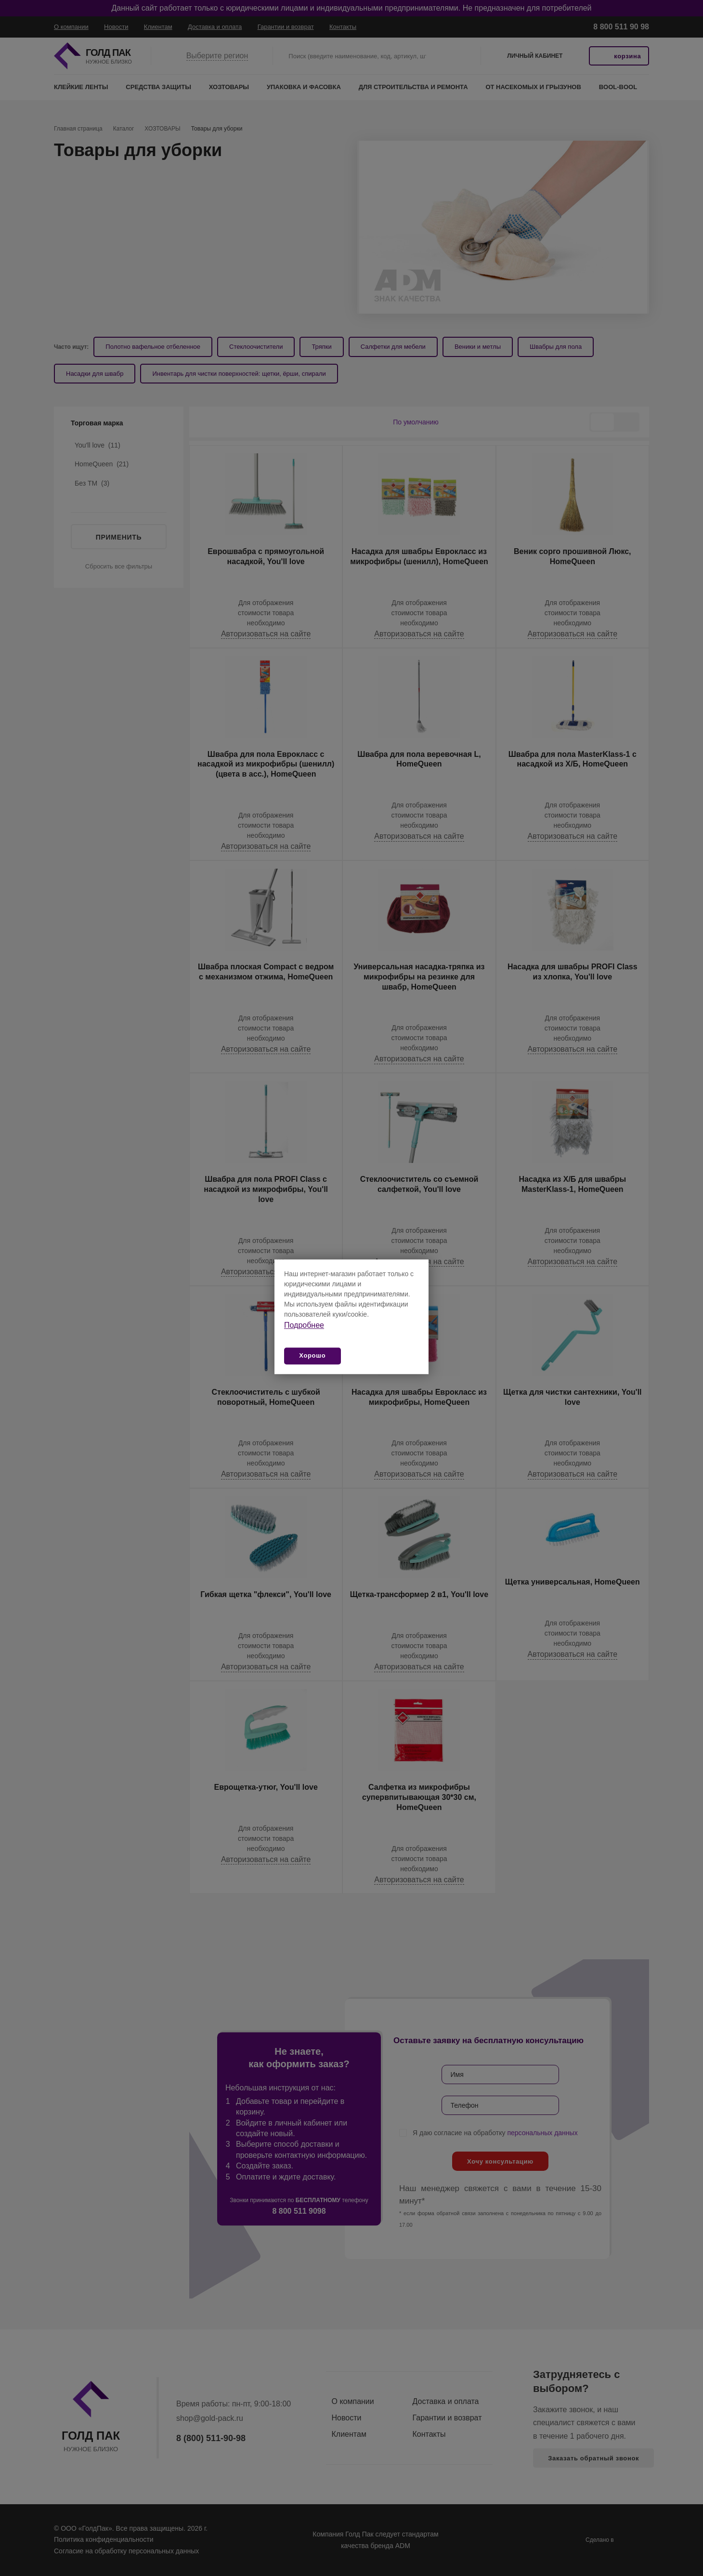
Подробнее (304, 1325)
